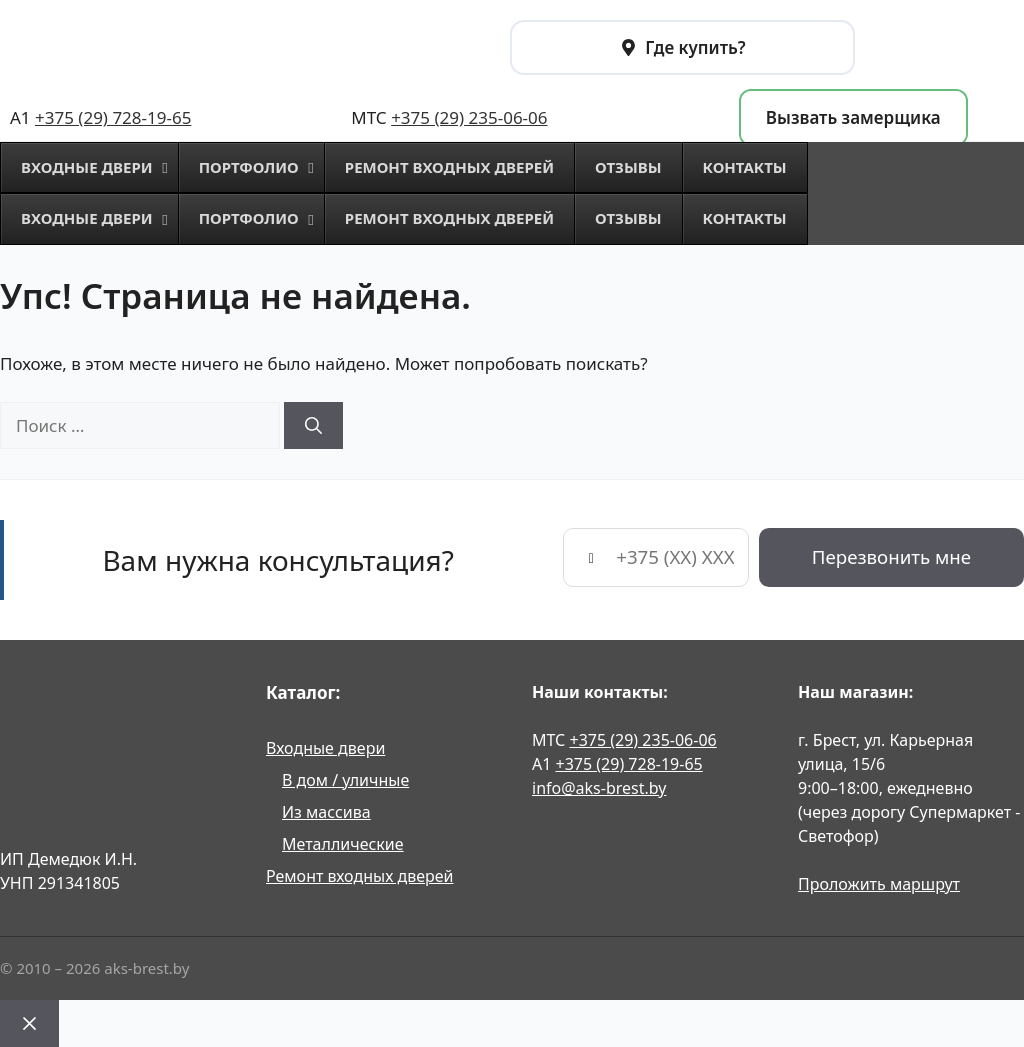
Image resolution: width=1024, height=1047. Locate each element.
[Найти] (313, 426)
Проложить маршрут (879, 884)
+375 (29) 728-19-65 (113, 117)
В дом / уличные (345, 780)
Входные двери (325, 748)
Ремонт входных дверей (360, 876)
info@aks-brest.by (599, 788)
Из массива (326, 812)
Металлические (343, 844)
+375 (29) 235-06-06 (469, 117)
